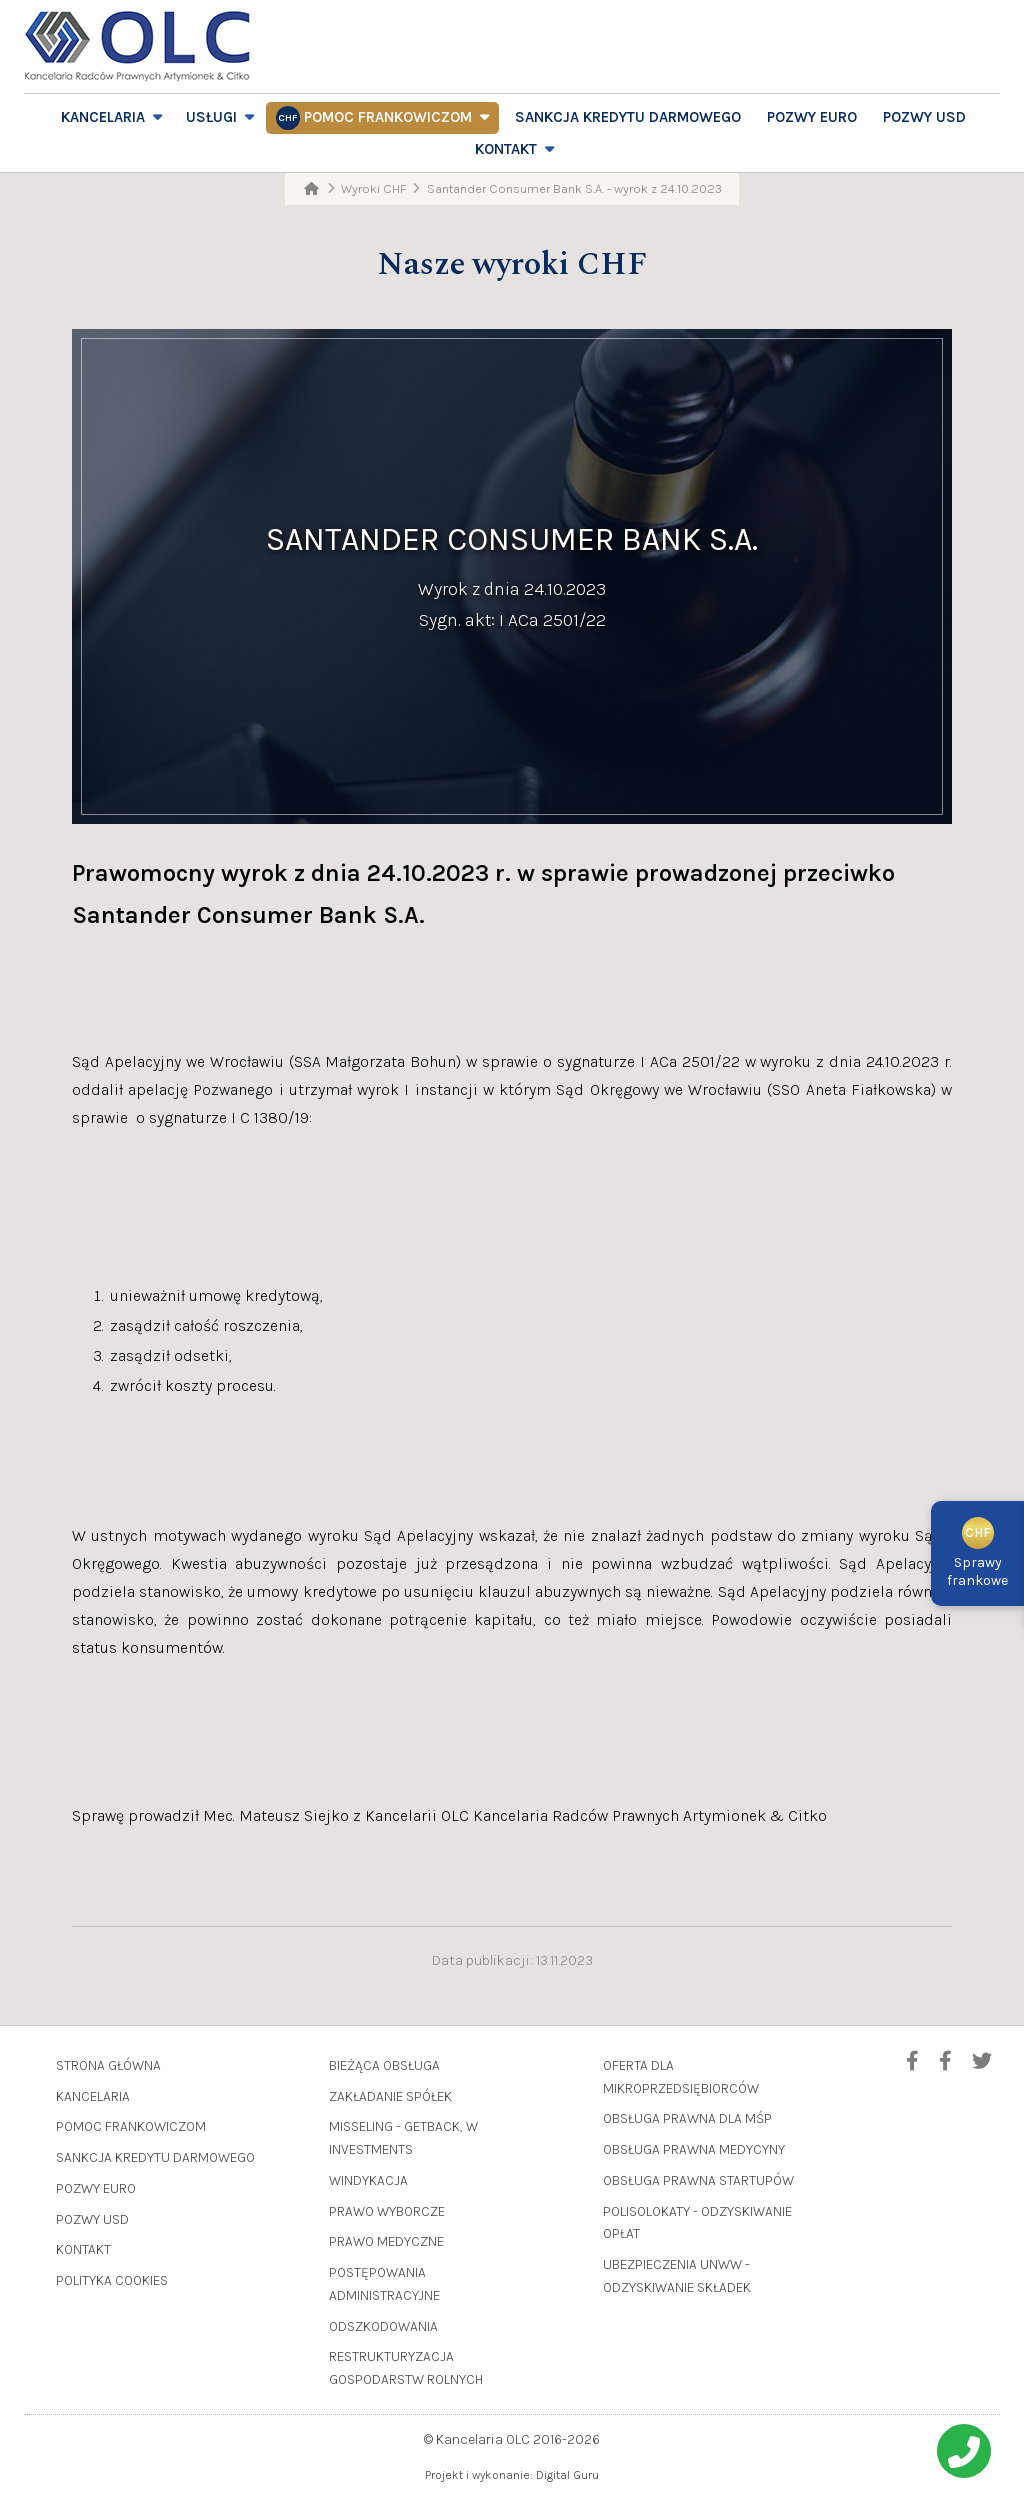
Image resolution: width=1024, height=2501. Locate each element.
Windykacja (368, 2180)
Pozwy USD (924, 117)
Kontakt (506, 149)
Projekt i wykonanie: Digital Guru (512, 2475)
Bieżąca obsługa (384, 2065)
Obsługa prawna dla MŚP (687, 2118)
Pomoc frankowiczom (388, 117)
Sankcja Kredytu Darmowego (628, 117)
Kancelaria (103, 117)
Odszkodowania (383, 2326)
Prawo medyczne (386, 2241)
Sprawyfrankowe (977, 1556)
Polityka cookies (112, 2280)
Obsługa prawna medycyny (694, 2149)
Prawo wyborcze (387, 2211)
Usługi (211, 117)
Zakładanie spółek (390, 2096)
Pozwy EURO (812, 117)
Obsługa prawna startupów (698, 2180)
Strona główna (108, 2065)
